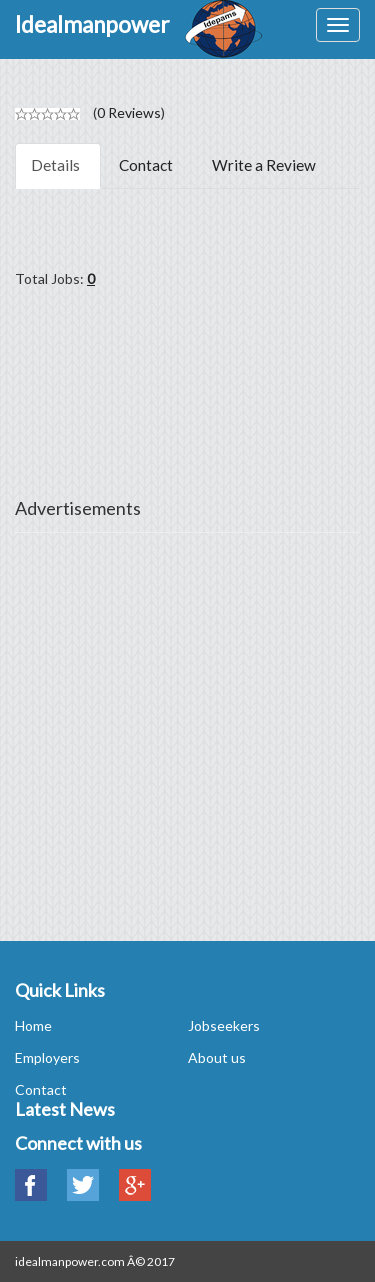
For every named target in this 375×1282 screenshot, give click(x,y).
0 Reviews (129, 112)
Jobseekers (224, 1025)
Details (55, 165)
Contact (146, 165)
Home (33, 1025)
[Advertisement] (187, 733)
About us (217, 1057)
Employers (47, 1057)
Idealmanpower (92, 24)
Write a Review (264, 165)
